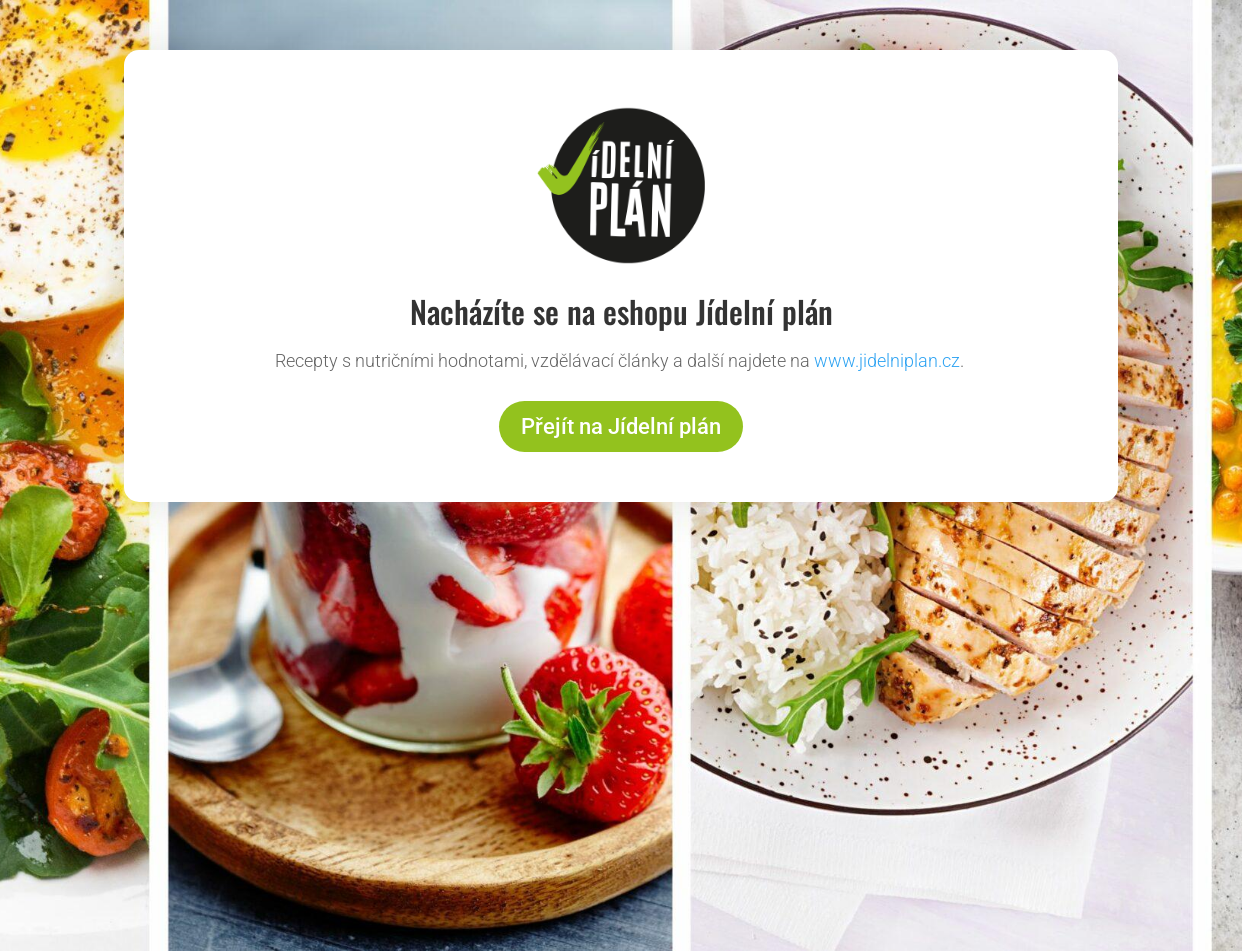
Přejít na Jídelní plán (621, 426)
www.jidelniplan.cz (887, 360)
